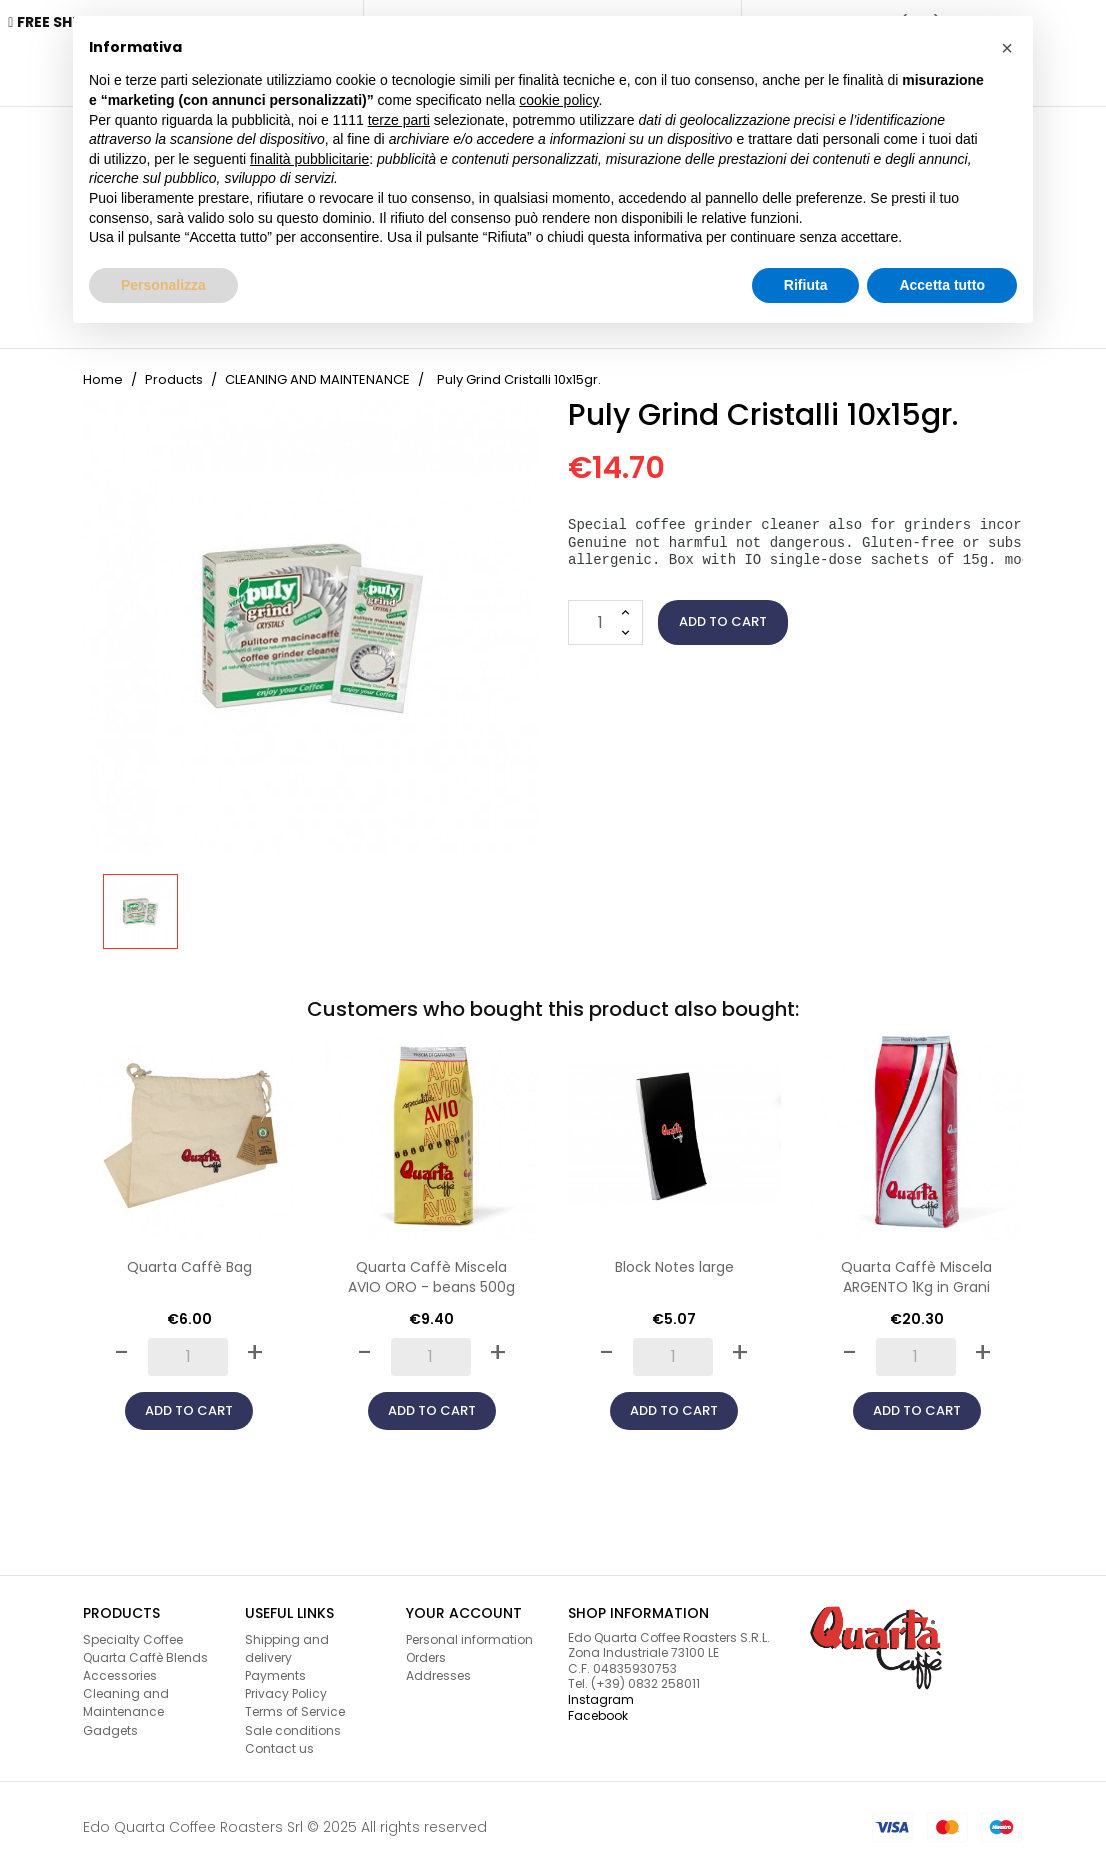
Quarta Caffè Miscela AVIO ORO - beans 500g (431, 1268)
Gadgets (110, 1721)
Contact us (279, 1739)
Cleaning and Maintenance (126, 1693)
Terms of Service (295, 1702)
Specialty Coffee (133, 1630)
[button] (1007, 48)
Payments (275, 1666)
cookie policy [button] (558, 100)
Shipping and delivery (287, 1639)
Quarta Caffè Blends (145, 1648)
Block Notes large (674, 1258)
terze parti (399, 120)
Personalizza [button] (163, 285)
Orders (426, 1648)
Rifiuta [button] (806, 285)
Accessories (120, 1666)
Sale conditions (293, 1721)
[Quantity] (605, 613)
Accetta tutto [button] (942, 285)
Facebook (598, 1706)
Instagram (601, 1690)
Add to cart (723, 612)
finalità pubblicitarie (309, 159)
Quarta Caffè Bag (189, 1258)
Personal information (469, 1630)
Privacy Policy (286, 1684)
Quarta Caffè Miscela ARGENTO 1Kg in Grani (916, 1268)
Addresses (438, 1666)
